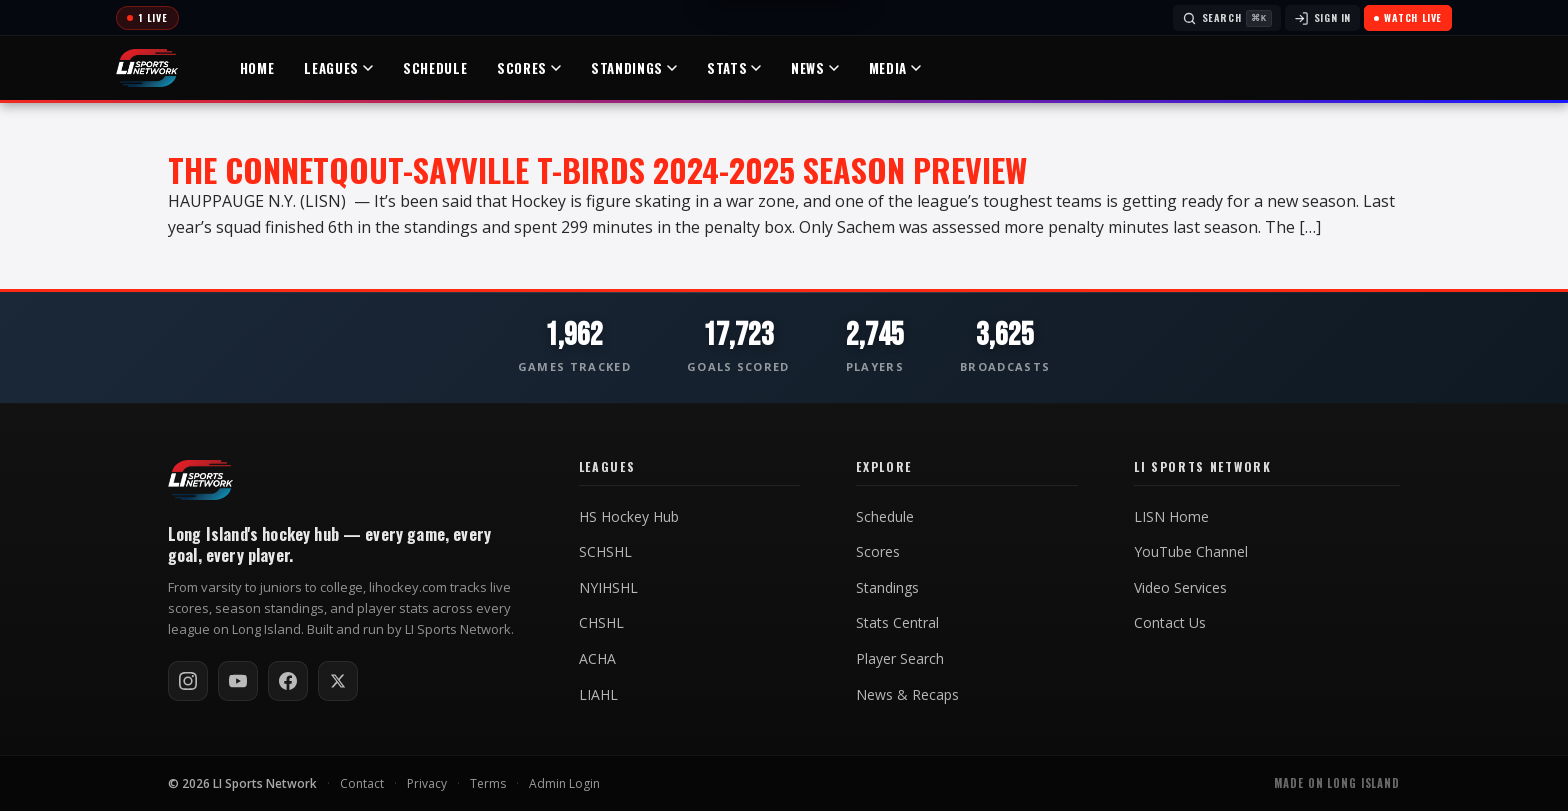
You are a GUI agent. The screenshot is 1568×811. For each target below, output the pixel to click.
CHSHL (601, 623)
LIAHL (598, 695)
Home (257, 68)
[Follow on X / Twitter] (338, 681)
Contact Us (1170, 623)
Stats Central (897, 623)
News (815, 68)
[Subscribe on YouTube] (238, 681)
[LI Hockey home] (200, 480)
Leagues (338, 68)
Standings (634, 68)
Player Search (900, 659)
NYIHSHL (608, 588)
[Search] (1227, 18)
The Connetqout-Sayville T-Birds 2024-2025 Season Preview (597, 169)
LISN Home (1171, 517)
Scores (529, 68)
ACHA (597, 659)
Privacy (427, 783)
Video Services (1180, 588)
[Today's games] (147, 18)
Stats (734, 68)
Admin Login (564, 783)
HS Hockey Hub (629, 517)
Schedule (435, 68)
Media (895, 68)
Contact (362, 783)
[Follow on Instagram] (188, 681)
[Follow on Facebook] (288, 681)
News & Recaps (907, 695)
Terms (488, 783)
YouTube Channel (1191, 552)
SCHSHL (605, 552)
